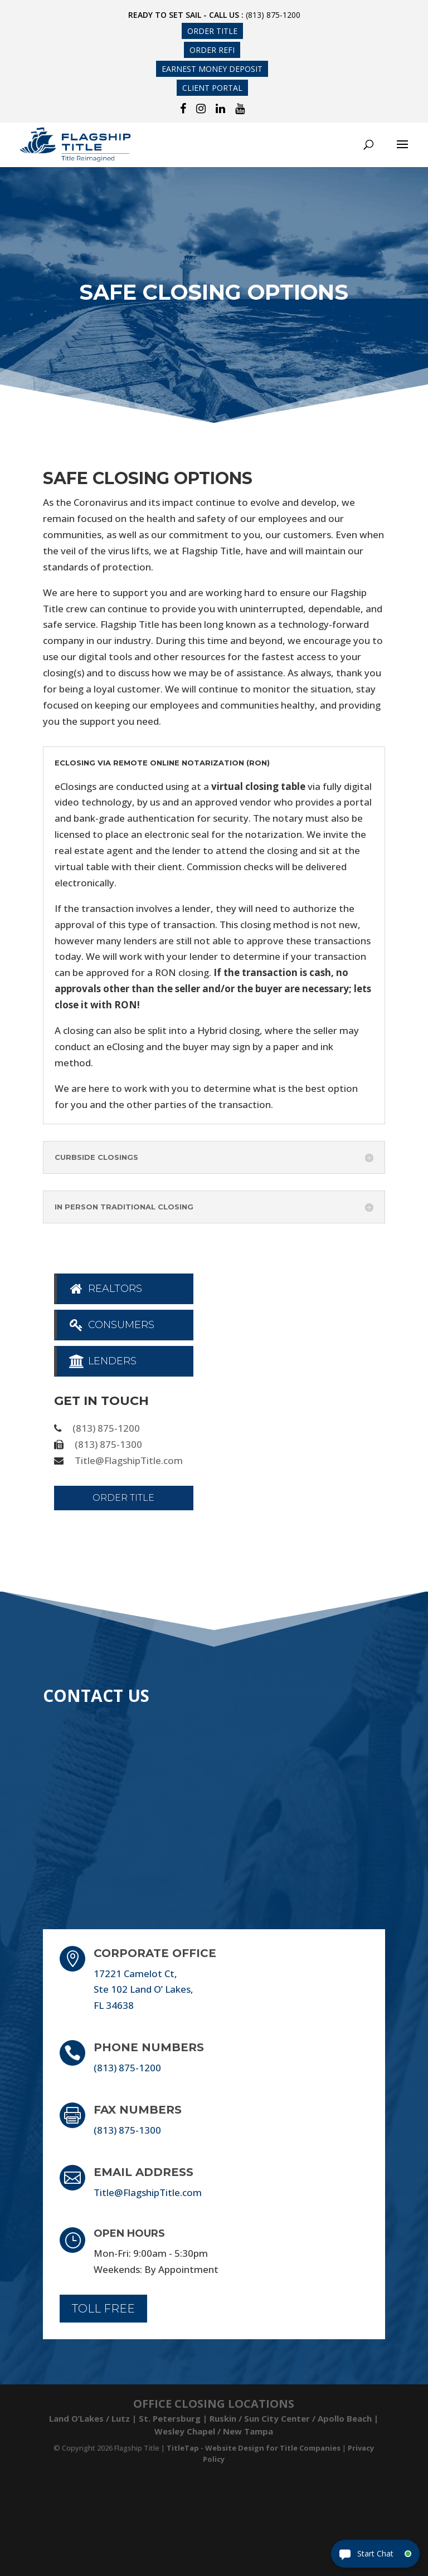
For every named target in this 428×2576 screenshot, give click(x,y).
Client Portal (212, 87)
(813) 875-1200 (273, 14)
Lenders (102, 1361)
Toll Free (103, 2308)
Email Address (143, 2172)
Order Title (212, 31)
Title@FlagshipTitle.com (129, 1460)
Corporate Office (155, 1953)
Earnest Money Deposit (212, 69)
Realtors (105, 1288)
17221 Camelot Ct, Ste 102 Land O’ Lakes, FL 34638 (143, 1989)
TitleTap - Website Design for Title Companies (254, 2448)
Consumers (111, 1325)
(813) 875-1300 (108, 1444)
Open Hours (129, 2233)
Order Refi (212, 50)
